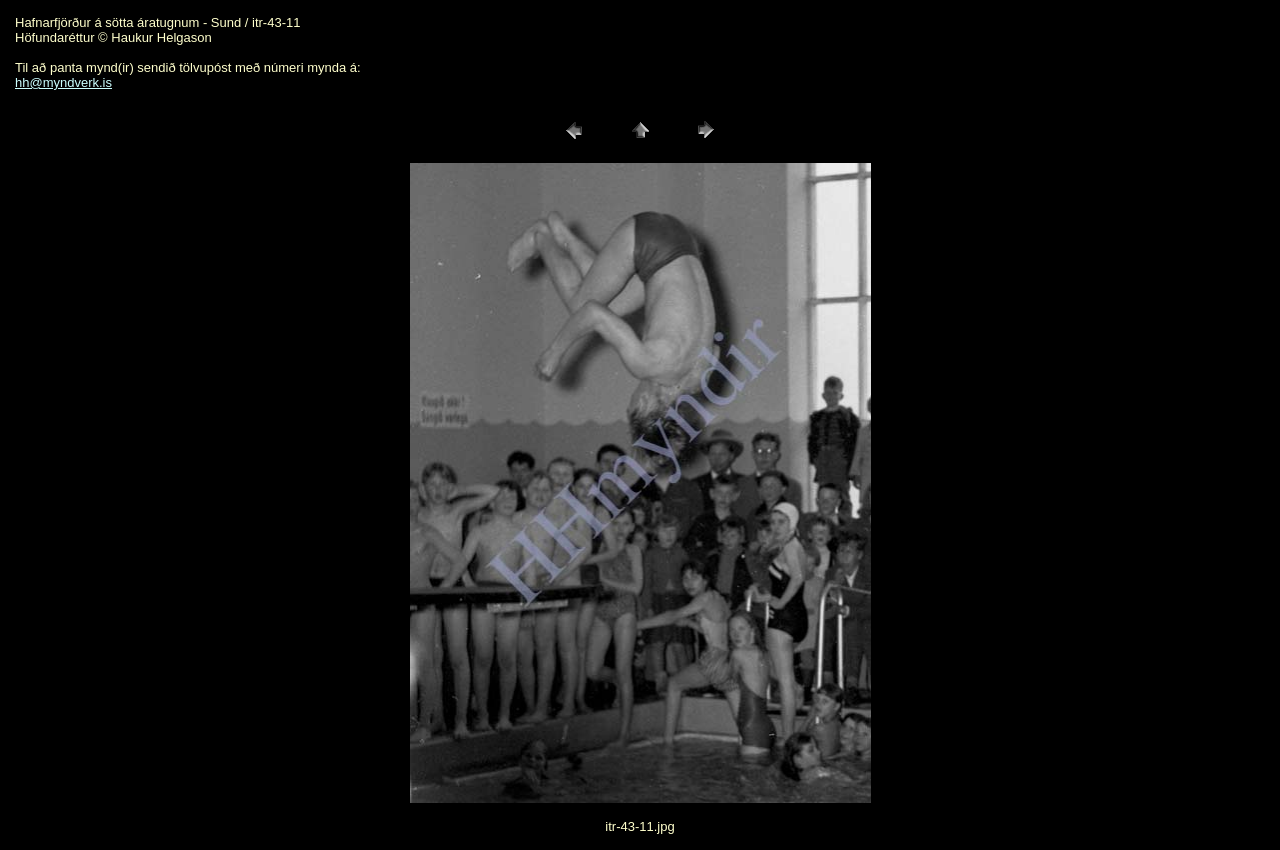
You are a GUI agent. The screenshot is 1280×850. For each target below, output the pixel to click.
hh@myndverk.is (63, 82)
